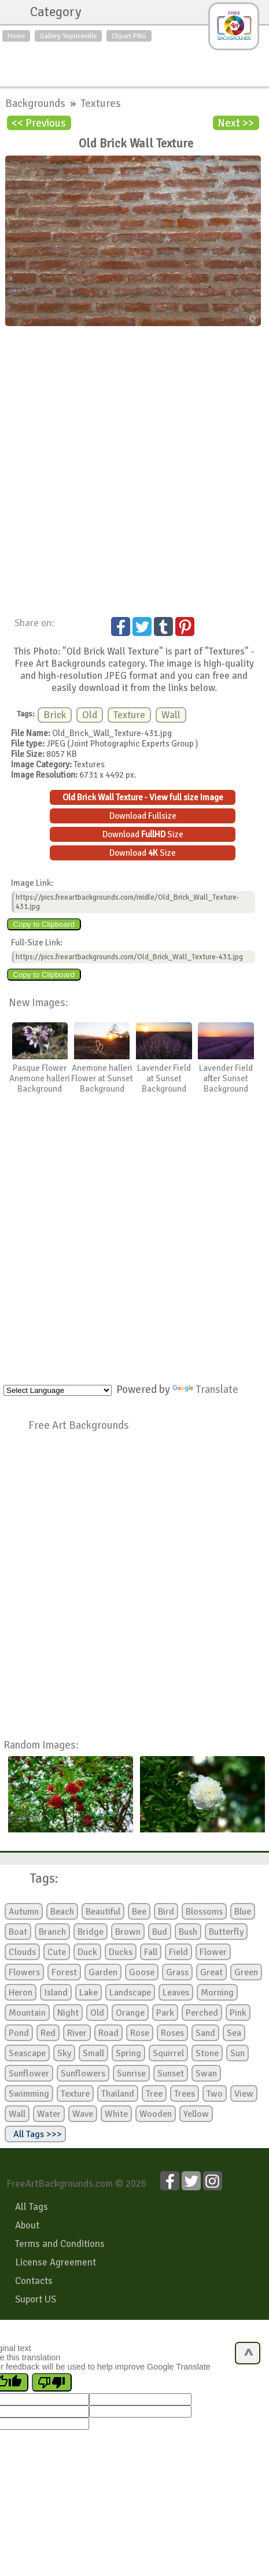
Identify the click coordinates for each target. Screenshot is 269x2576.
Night (68, 2013)
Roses (172, 2033)
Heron (20, 1992)
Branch (52, 1932)
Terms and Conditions (60, 2244)
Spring (128, 2053)
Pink (238, 2013)
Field (178, 1952)
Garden (103, 1972)
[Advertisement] (134, 61)
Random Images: (41, 1744)
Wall (170, 715)
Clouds (22, 1952)
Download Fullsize (142, 816)
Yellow (196, 2114)
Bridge (91, 1932)
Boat (18, 1932)
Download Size (142, 834)
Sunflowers (83, 2073)
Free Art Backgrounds (78, 1425)
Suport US (35, 2299)
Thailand (117, 2094)
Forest (64, 1972)
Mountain (27, 2013)
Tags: (37, 1879)
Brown (128, 1932)
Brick (54, 715)
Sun (237, 2053)
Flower (213, 1952)
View (243, 2094)
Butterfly (226, 1932)
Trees (184, 2094)
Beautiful (103, 1911)
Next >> (236, 123)
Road (108, 2033)
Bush (188, 1932)
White (116, 2114)
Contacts (34, 2281)
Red (48, 2033)
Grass (177, 1972)
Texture (129, 715)
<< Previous (39, 123)
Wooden (155, 2114)
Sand (205, 2033)
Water (49, 2114)
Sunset (170, 2073)
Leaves (176, 1992)
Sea (234, 2033)
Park (165, 2013)
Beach (62, 1911)
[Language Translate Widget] (57, 1390)
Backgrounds (36, 103)
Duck (87, 1952)
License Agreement (55, 2262)
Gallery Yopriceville (68, 36)
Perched (202, 2013)
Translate (205, 1389)
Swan (206, 2073)
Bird (166, 1911)
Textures (100, 103)
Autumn (24, 1911)
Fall (150, 1952)
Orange (130, 2013)
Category (50, 12)
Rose (139, 2033)
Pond (19, 2033)
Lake (88, 1992)
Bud (159, 1932)
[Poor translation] (52, 2382)
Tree (154, 2094)
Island (56, 1992)
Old (89, 715)
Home (16, 36)
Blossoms (204, 1911)
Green (246, 1972)
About (27, 2225)
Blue (242, 1911)
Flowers (24, 1972)
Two (215, 2094)
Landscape (130, 1992)
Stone (207, 2053)
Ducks (120, 1952)
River (77, 2033)
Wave (82, 2114)
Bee (139, 1911)
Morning (217, 1992)
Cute (56, 1952)
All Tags (31, 2207)
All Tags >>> (35, 2134)
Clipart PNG (129, 36)
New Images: (38, 1002)
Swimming (29, 2094)
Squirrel (168, 2053)
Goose (141, 1972)
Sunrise (131, 2073)
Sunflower (29, 2073)
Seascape (27, 2053)
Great (211, 1972)
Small (93, 2053)
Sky (64, 2053)
